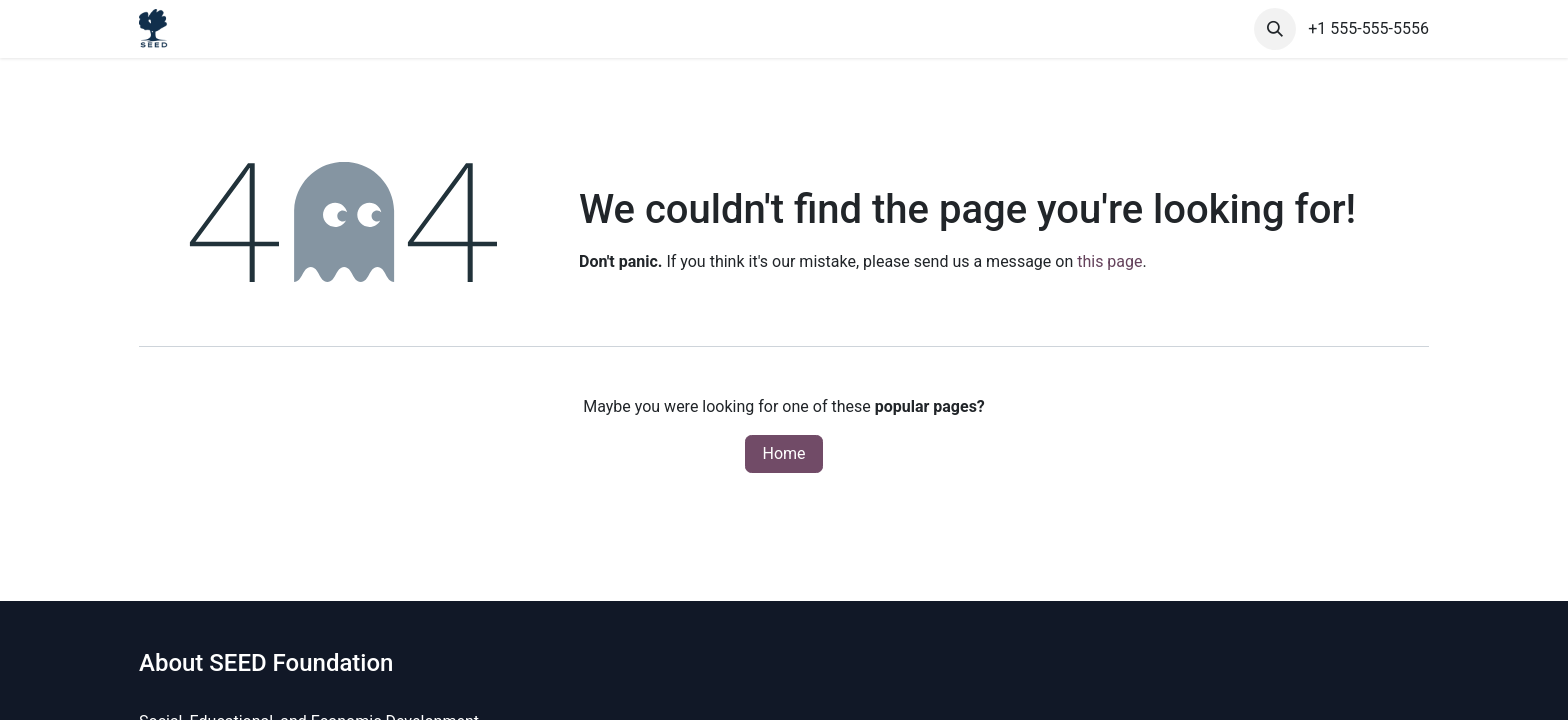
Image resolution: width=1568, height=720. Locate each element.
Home (783, 453)
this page (1109, 261)
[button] (1275, 29)
